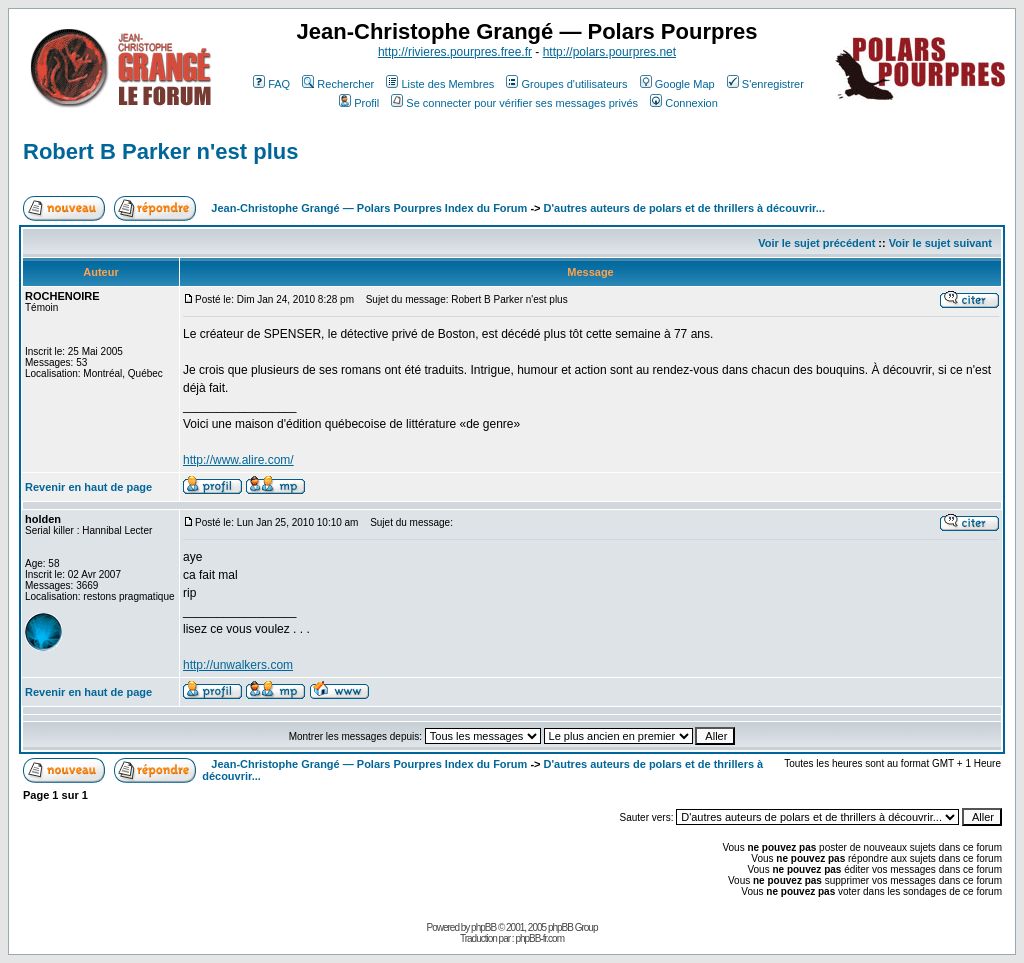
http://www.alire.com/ (238, 460)
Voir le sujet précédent (816, 243)
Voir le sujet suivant (940, 243)
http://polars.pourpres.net (609, 52)
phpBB (483, 927)
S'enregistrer (765, 84)
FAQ (271, 84)
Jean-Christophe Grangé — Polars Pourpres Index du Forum (369, 208)
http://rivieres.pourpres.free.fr (455, 52)
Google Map (677, 84)
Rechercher (338, 84)
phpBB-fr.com (539, 938)
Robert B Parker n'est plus (160, 151)
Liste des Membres (440, 84)
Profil (359, 103)
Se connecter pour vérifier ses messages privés (514, 103)
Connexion (684, 103)
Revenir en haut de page (88, 487)
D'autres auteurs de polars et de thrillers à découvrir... (684, 208)
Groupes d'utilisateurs (566, 84)
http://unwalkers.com (238, 665)
